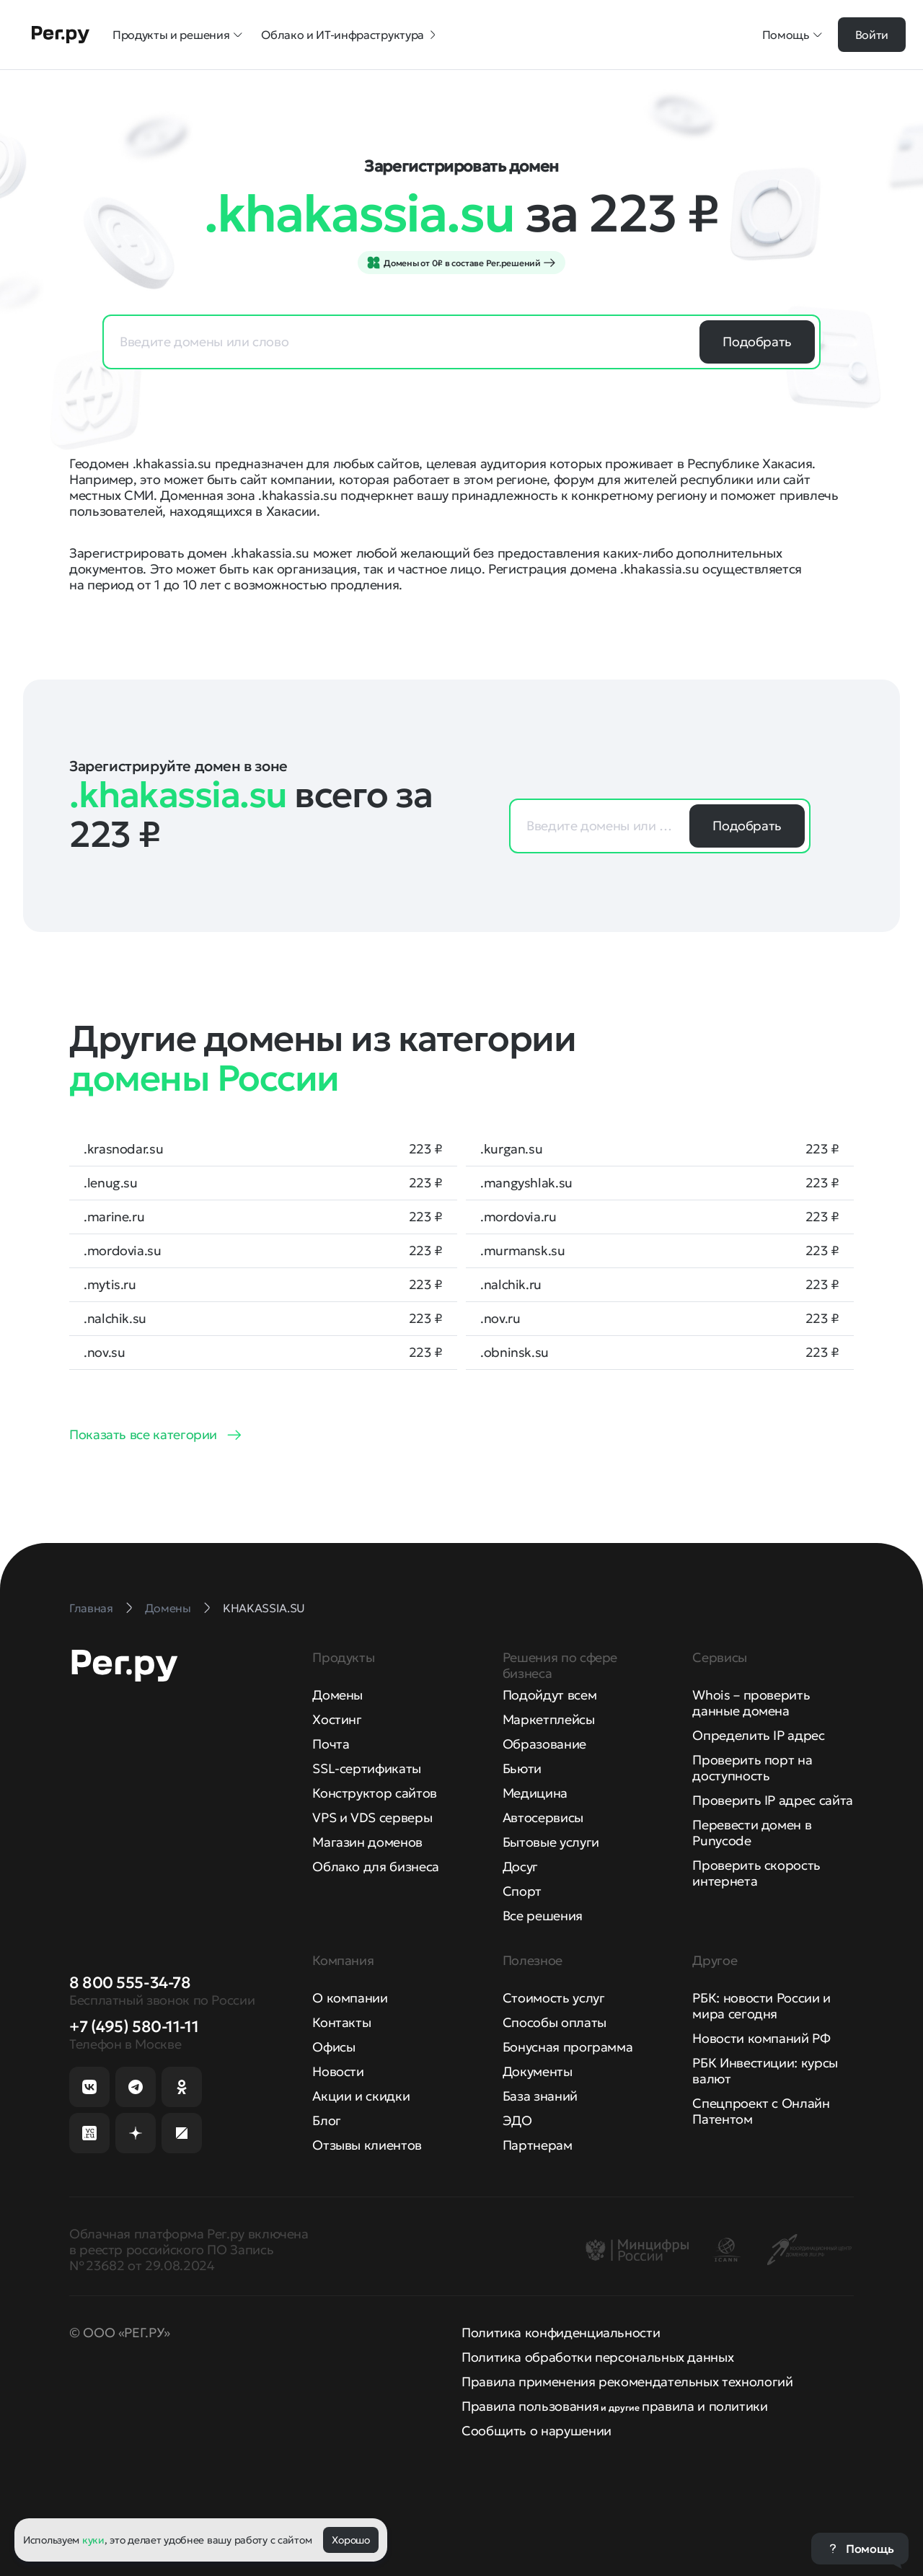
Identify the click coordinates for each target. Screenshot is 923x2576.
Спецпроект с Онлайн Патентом (760, 2111)
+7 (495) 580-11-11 (133, 2026)
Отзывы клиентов (367, 2145)
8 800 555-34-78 (129, 1982)
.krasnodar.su (123, 1149)
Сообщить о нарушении (536, 2430)
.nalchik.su (115, 1319)
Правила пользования (530, 2406)
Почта (330, 1744)
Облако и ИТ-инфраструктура (349, 34)
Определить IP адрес (758, 1735)
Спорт (522, 1891)
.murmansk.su (522, 1251)
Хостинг (336, 1719)
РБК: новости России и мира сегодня (761, 2006)
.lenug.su (111, 1183)
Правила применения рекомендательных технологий (627, 2381)
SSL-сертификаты (366, 1768)
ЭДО (517, 2120)
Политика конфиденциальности (561, 2332)
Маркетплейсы (549, 1719)
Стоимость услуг (554, 1998)
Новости (337, 2071)
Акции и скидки (361, 2096)
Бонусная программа (568, 2047)
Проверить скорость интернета (756, 1873)
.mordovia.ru (518, 1217)
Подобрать (757, 341)
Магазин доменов (367, 1842)
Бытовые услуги (551, 1842)
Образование (544, 1744)
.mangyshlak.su (526, 1183)
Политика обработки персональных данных (597, 2357)
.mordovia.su (123, 1251)
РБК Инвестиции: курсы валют (764, 2070)
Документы (538, 2071)
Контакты (341, 2022)
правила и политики (705, 2406)
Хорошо (350, 2539)
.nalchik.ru (511, 1285)
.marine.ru (114, 1217)
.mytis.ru (110, 1285)
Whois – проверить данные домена (751, 1703)
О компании (349, 1998)
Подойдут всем (549, 1695)
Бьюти (522, 1768)
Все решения (543, 1915)
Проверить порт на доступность (752, 1767)
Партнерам (538, 2145)
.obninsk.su (514, 1352)
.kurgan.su (511, 1149)
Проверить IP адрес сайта (772, 1800)
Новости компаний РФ (761, 2038)
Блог (326, 2120)
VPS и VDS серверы (372, 1817)
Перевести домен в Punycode (751, 1832)
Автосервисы (543, 1817)
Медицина (535, 1793)
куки (93, 2539)
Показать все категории (143, 1434)
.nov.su (104, 1352)
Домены (337, 1695)
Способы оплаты (554, 2022)
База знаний (540, 2096)
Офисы (333, 2047)
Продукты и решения (178, 34)
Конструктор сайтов (374, 1793)
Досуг (520, 1866)
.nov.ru (500, 1319)
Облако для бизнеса (375, 1866)
